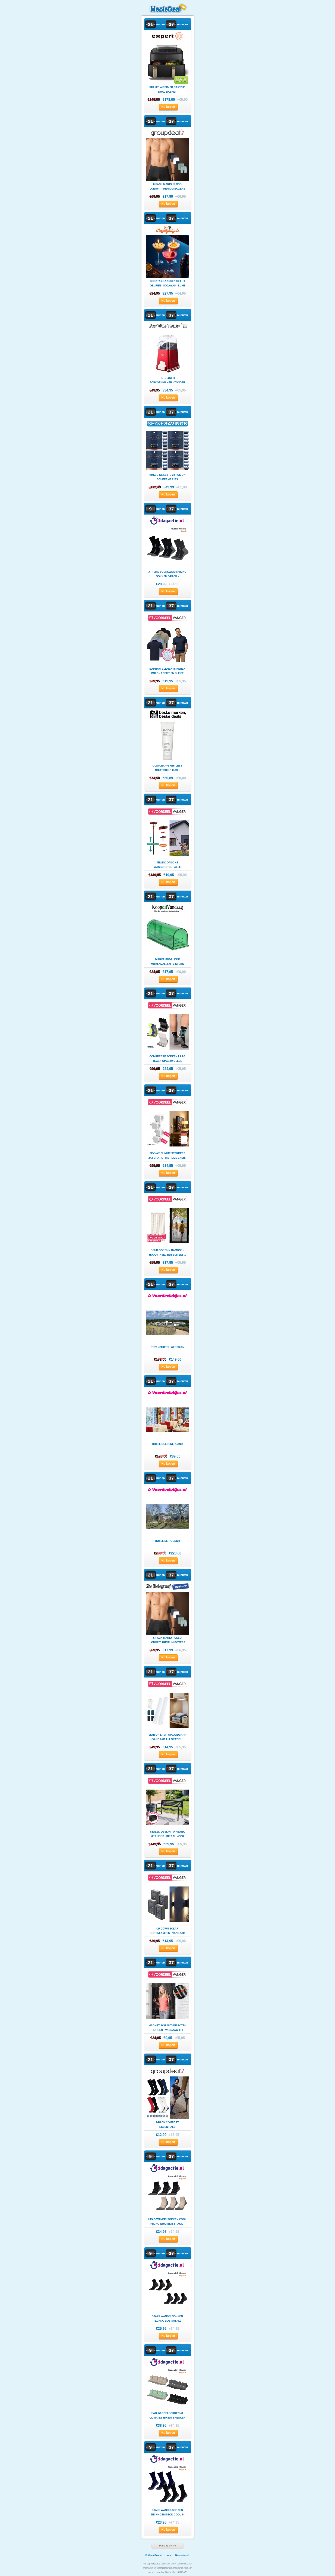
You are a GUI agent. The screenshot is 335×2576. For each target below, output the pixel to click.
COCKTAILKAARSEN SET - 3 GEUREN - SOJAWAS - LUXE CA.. (167, 284)
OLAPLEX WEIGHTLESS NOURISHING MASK (167, 768)
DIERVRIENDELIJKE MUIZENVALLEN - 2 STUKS (167, 961)
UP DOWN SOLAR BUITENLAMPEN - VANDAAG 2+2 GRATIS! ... (167, 1931)
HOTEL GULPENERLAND (167, 1444)
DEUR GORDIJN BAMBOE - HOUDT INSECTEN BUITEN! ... (167, 1252)
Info (169, 2555)
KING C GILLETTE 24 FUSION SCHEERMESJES (167, 477)
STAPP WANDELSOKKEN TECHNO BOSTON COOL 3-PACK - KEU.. (167, 2513)
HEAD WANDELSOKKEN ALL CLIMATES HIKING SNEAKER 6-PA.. (167, 2416)
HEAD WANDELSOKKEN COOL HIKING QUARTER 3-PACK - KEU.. (167, 2222)
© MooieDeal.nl (153, 2555)
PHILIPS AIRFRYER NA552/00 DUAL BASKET (167, 89)
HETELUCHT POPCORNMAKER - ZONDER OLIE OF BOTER (167, 381)
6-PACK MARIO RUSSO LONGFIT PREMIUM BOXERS (167, 186)
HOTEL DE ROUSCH (167, 1540)
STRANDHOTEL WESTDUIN (167, 1347)
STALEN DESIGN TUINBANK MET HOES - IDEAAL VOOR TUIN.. (167, 1834)
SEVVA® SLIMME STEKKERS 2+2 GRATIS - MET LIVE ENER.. (167, 1155)
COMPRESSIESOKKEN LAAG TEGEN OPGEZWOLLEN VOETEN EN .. (167, 1059)
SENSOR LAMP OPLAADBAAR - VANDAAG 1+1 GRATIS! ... (167, 1737)
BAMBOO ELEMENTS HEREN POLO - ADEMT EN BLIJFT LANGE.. (167, 671)
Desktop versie (167, 2545)
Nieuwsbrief (182, 2555)
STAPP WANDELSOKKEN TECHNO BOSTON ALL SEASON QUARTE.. (167, 2319)
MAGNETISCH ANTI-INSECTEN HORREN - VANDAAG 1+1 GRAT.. (167, 2028)
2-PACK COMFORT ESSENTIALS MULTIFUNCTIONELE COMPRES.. (167, 2125)
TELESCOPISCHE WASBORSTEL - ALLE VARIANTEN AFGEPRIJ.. (167, 865)
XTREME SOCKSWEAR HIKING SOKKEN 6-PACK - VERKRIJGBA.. (167, 574)
